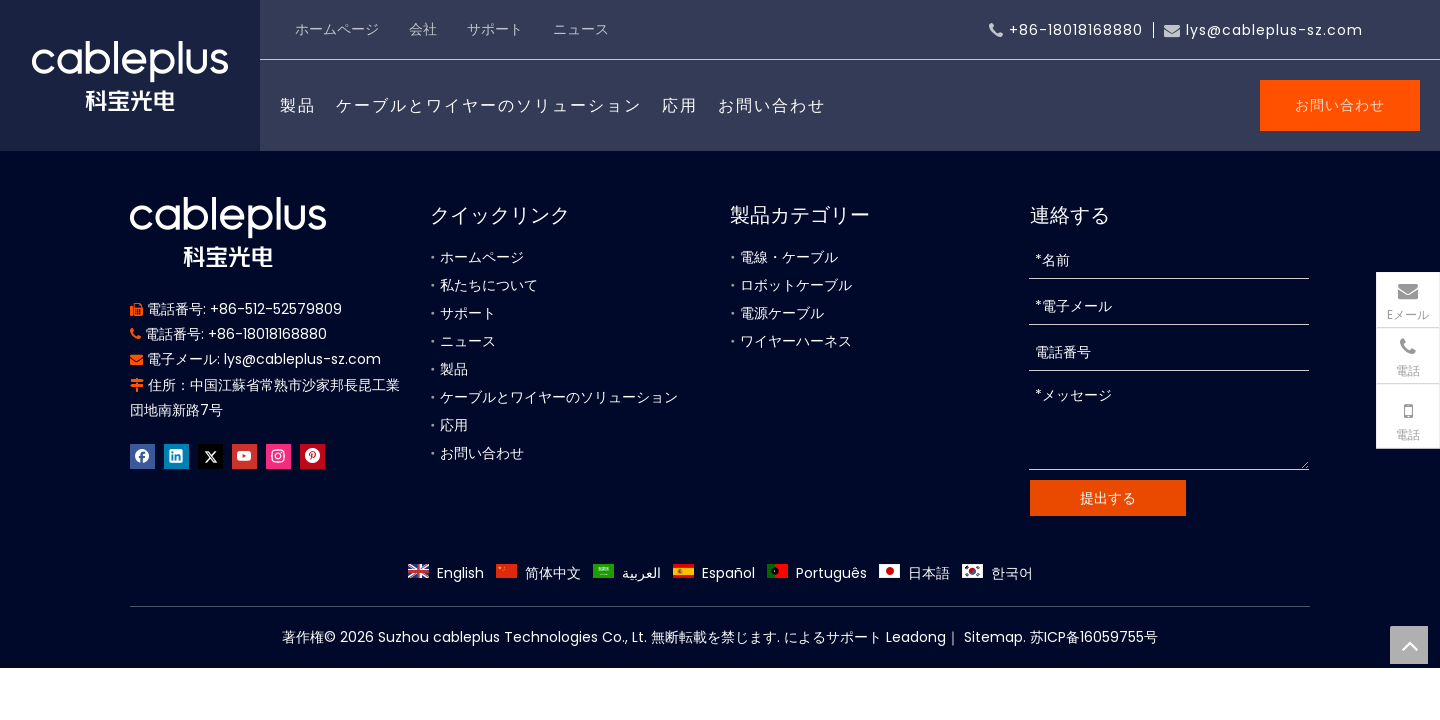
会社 (423, 29)
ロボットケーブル (796, 285)
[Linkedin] (176, 456)
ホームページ (337, 29)
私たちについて (489, 285)
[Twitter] (210, 456)
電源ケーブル (782, 313)
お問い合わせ (772, 105)
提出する (1108, 498)
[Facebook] (142, 456)
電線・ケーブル (789, 257)
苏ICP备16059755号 (1094, 637)
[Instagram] (278, 456)
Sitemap (991, 637)
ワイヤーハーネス (796, 341)
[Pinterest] (312, 456)
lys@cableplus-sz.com (1274, 30)
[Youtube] (244, 456)
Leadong (916, 637)
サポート (495, 29)
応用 (680, 105)
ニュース (581, 29)
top (1409, 645)
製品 (298, 105)
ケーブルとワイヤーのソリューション (489, 105)
